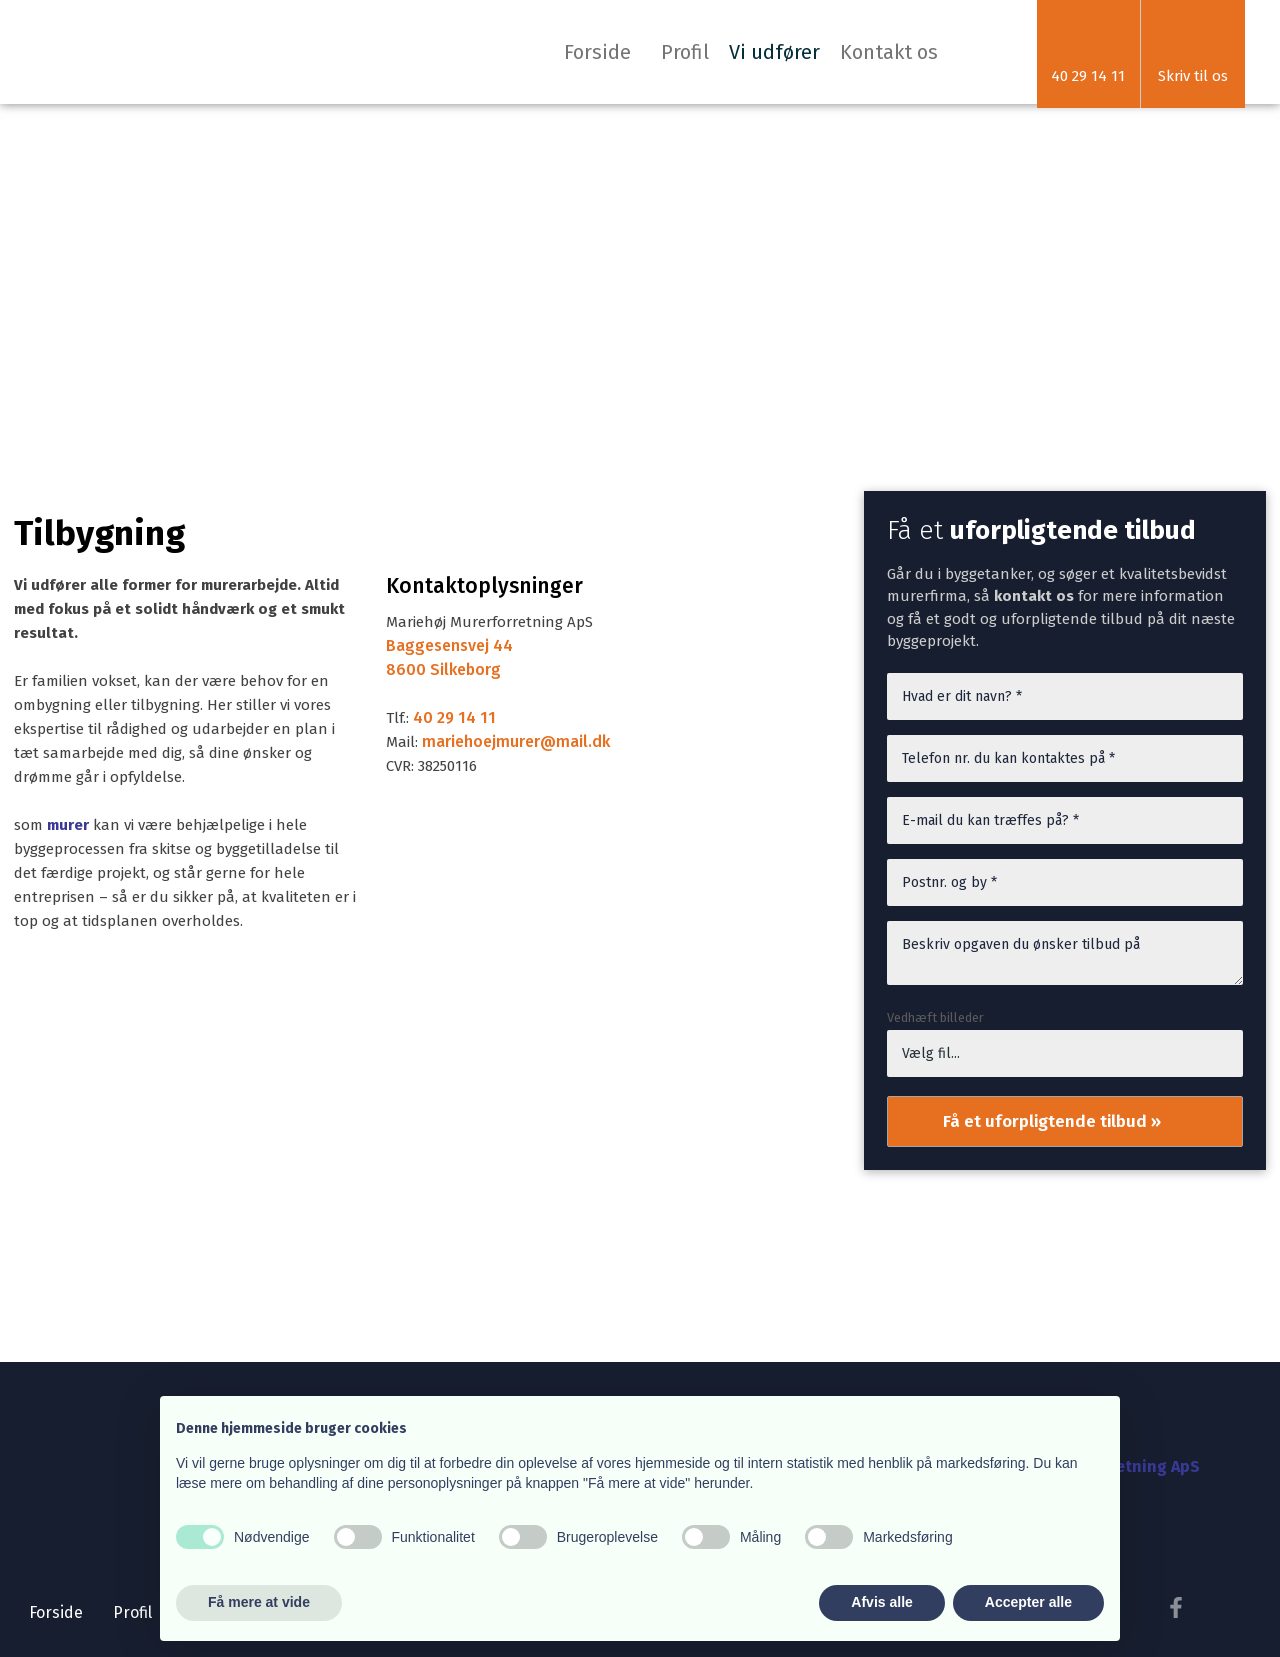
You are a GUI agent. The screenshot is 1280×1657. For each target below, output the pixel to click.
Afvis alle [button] (881, 1602)
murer (68, 825)
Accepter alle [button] (1028, 1602)
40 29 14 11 (454, 717)
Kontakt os (889, 52)
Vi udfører (774, 52)
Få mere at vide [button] (259, 1602)
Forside (597, 52)
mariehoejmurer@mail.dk (516, 741)
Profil (685, 52)
